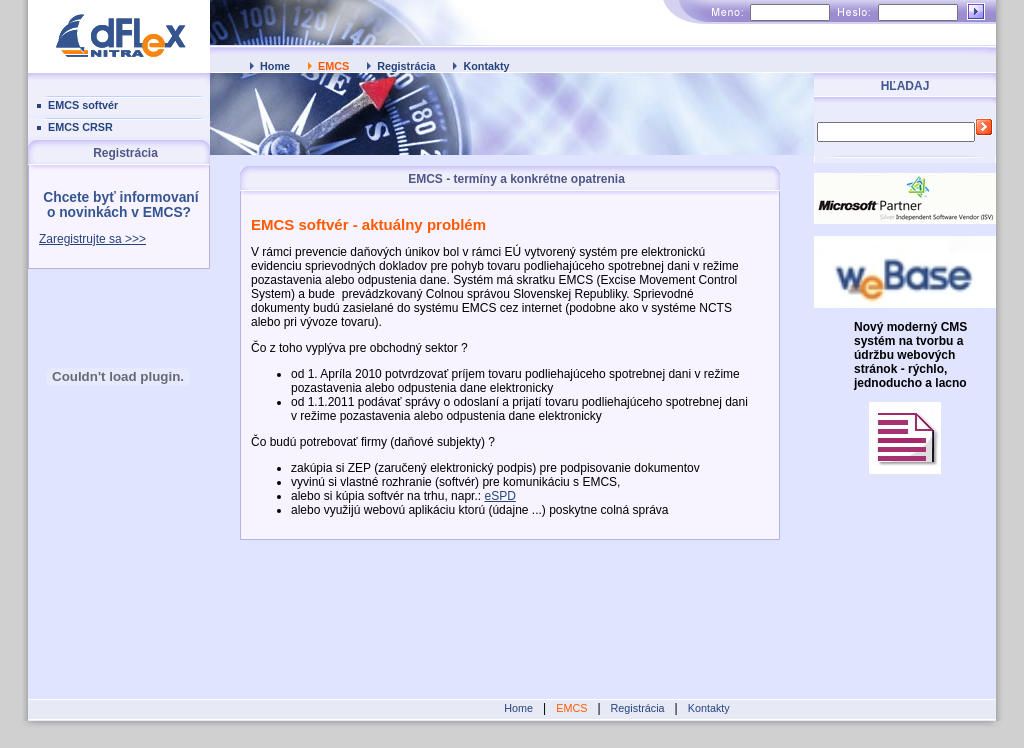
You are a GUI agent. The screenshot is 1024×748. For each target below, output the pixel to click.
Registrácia (406, 66)
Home (275, 66)
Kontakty (486, 66)
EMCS (333, 66)
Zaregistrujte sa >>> (92, 239)
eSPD (499, 496)
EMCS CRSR (80, 127)
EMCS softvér (83, 105)
